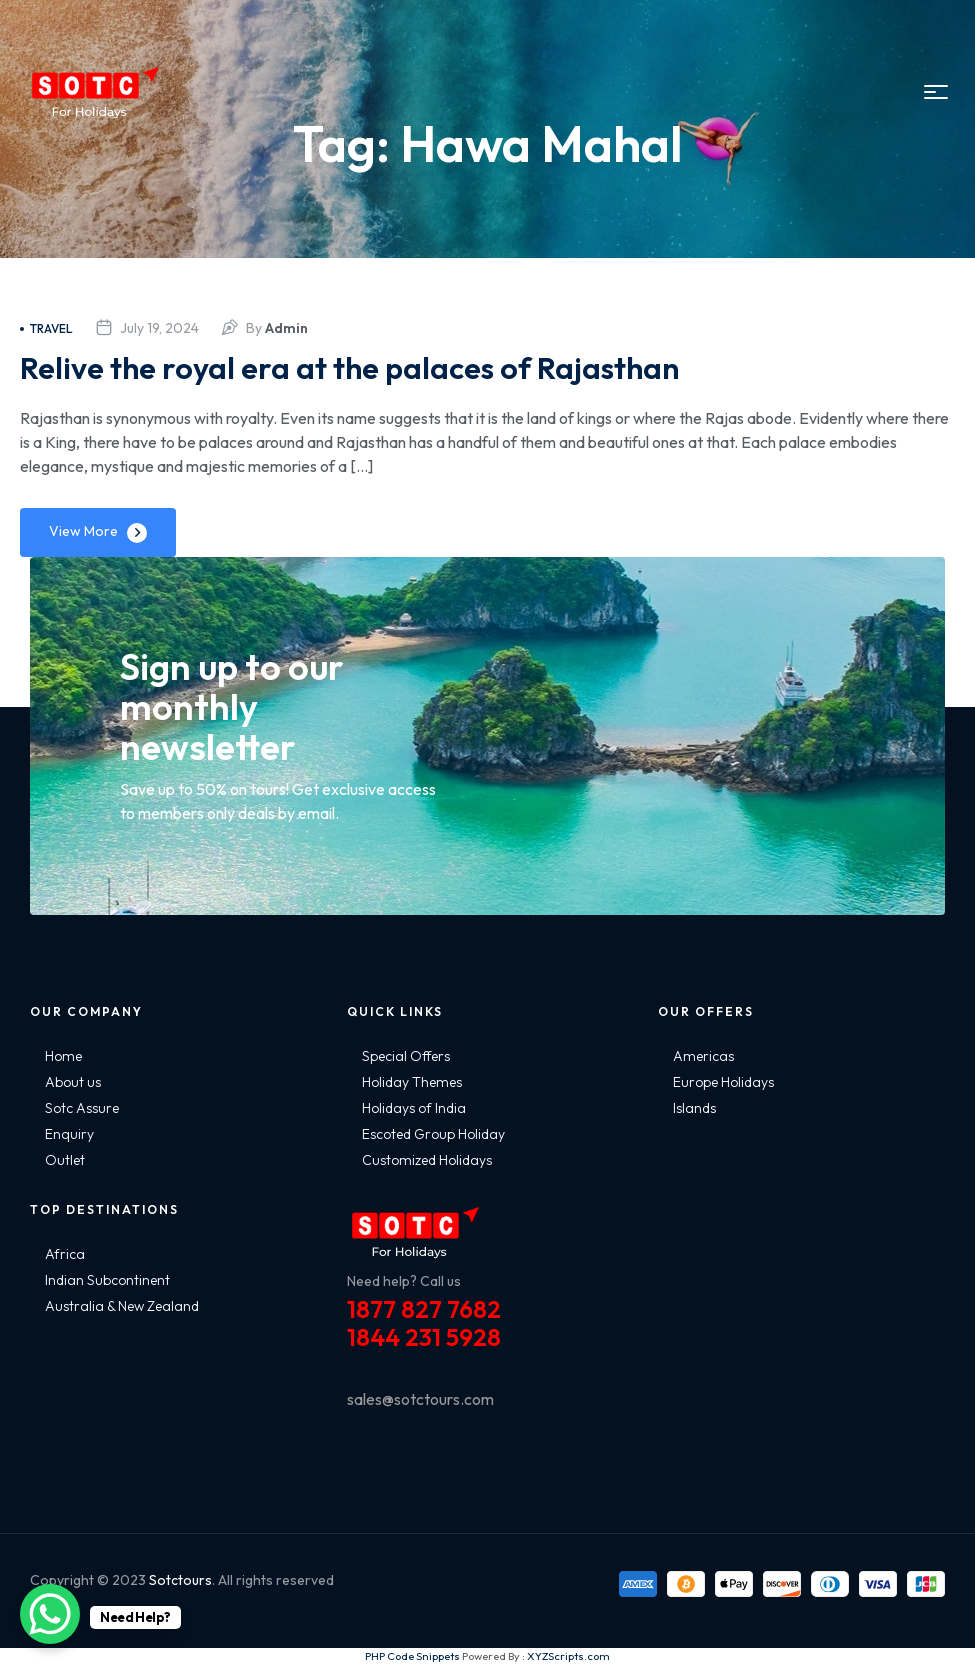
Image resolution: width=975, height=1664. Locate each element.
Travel (46, 328)
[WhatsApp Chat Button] (50, 1614)
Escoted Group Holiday (433, 1134)
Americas (703, 1056)
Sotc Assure (82, 1108)
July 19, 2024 (159, 328)
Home (63, 1056)
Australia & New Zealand (122, 1306)
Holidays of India (414, 1108)
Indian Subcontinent (107, 1280)
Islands (694, 1108)
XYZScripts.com (568, 1656)
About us (73, 1082)
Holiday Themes (412, 1082)
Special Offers (406, 1056)
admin (286, 328)
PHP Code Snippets (412, 1656)
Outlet (65, 1160)
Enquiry (69, 1134)
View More (83, 531)
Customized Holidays (427, 1160)
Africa (65, 1254)
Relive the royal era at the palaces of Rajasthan (406, 365)
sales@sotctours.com (420, 1399)
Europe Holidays (723, 1082)
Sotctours (180, 1580)
